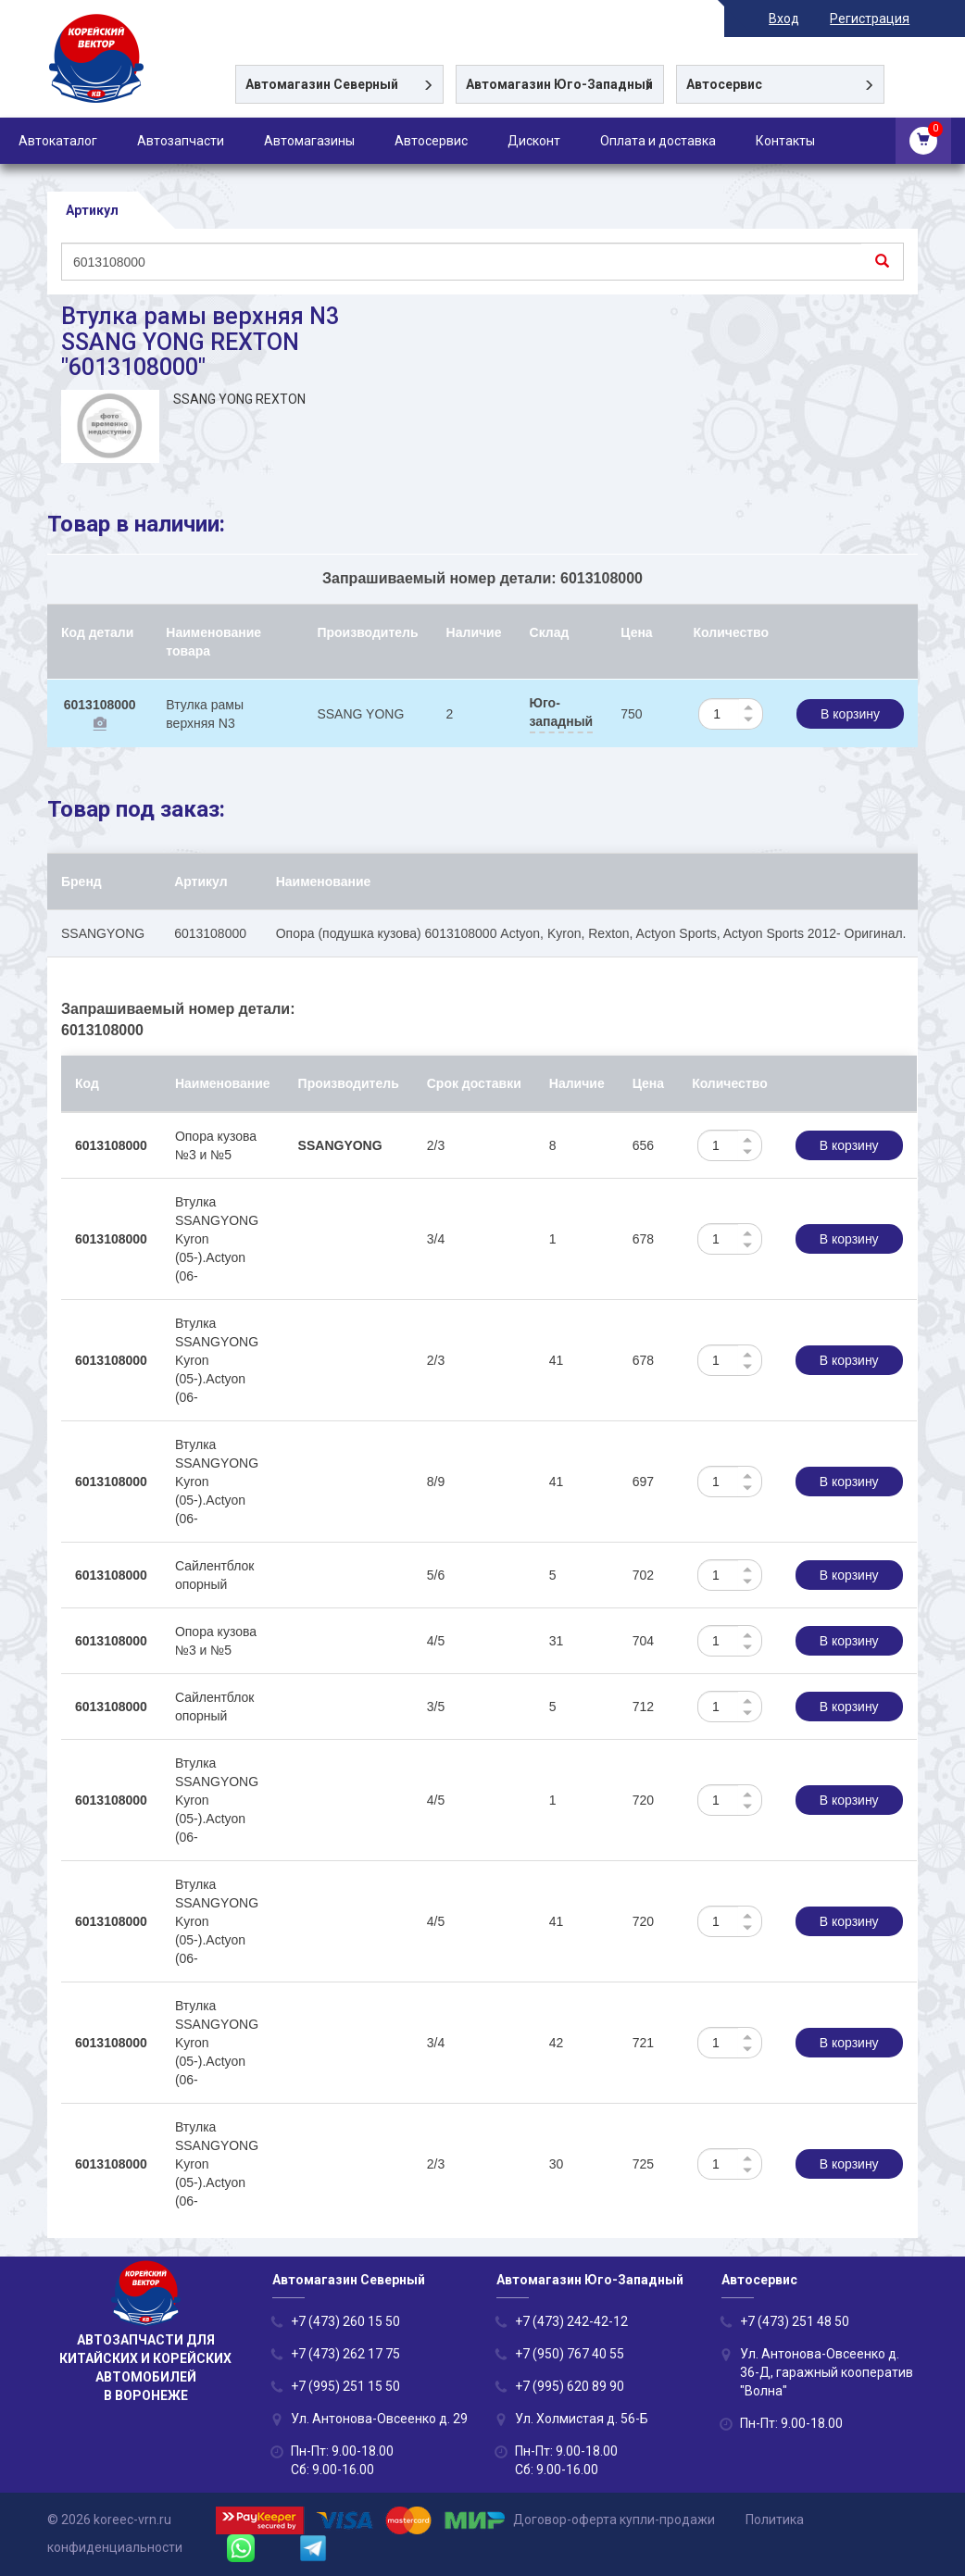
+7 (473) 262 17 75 (345, 2353)
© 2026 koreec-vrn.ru (109, 2519)
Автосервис (431, 140)
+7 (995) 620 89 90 (569, 2386)
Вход (792, 18)
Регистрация (878, 18)
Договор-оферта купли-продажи (614, 2519)
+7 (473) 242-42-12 (571, 2321)
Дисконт (534, 140)
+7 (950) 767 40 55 (569, 2353)
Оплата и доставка (658, 140)
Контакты (785, 140)
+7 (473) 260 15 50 (345, 2321)
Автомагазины (309, 140)
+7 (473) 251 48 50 (794, 2321)
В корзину (850, 714)
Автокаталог (58, 140)
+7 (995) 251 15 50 (345, 2386)
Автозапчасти (180, 140)
